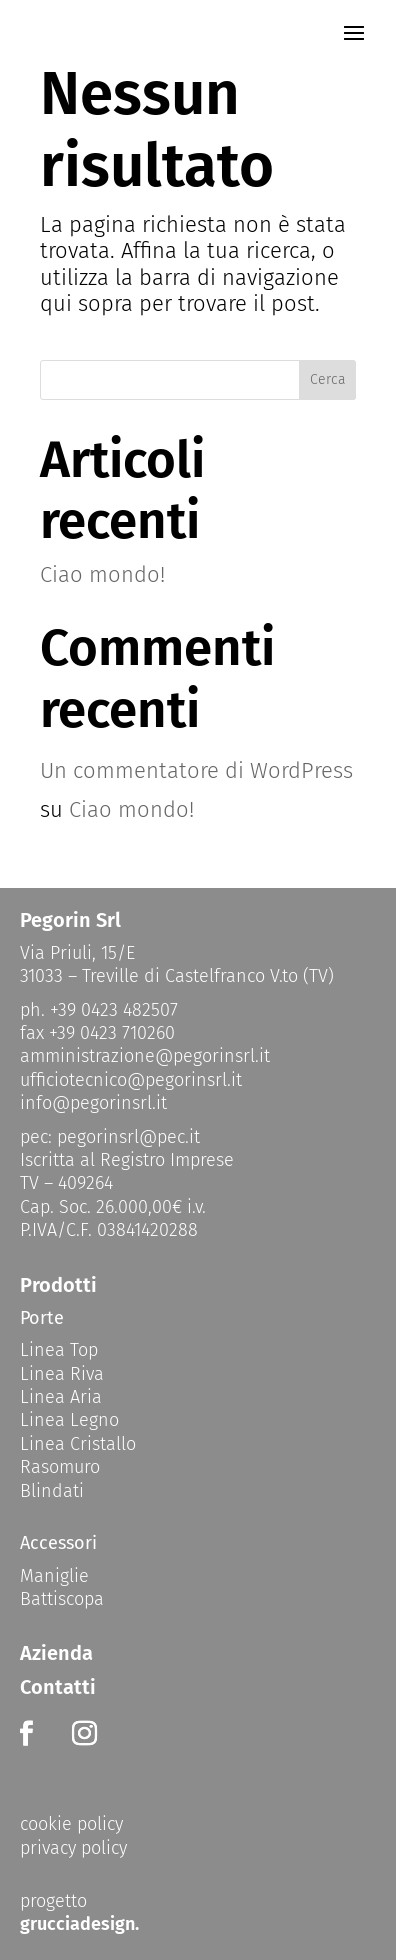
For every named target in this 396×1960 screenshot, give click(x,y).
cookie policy (71, 1824)
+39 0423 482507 (114, 1010)
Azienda (56, 1653)
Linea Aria (61, 1397)
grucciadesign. (79, 1924)
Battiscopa (62, 1599)
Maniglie (54, 1576)
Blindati (52, 1491)
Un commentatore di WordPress (196, 770)
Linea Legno (69, 1420)
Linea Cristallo (78, 1444)
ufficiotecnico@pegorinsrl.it (131, 1080)
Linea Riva (62, 1374)
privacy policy (73, 1848)
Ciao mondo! (102, 574)
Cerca (328, 379)
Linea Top (59, 1350)
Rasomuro (60, 1467)
